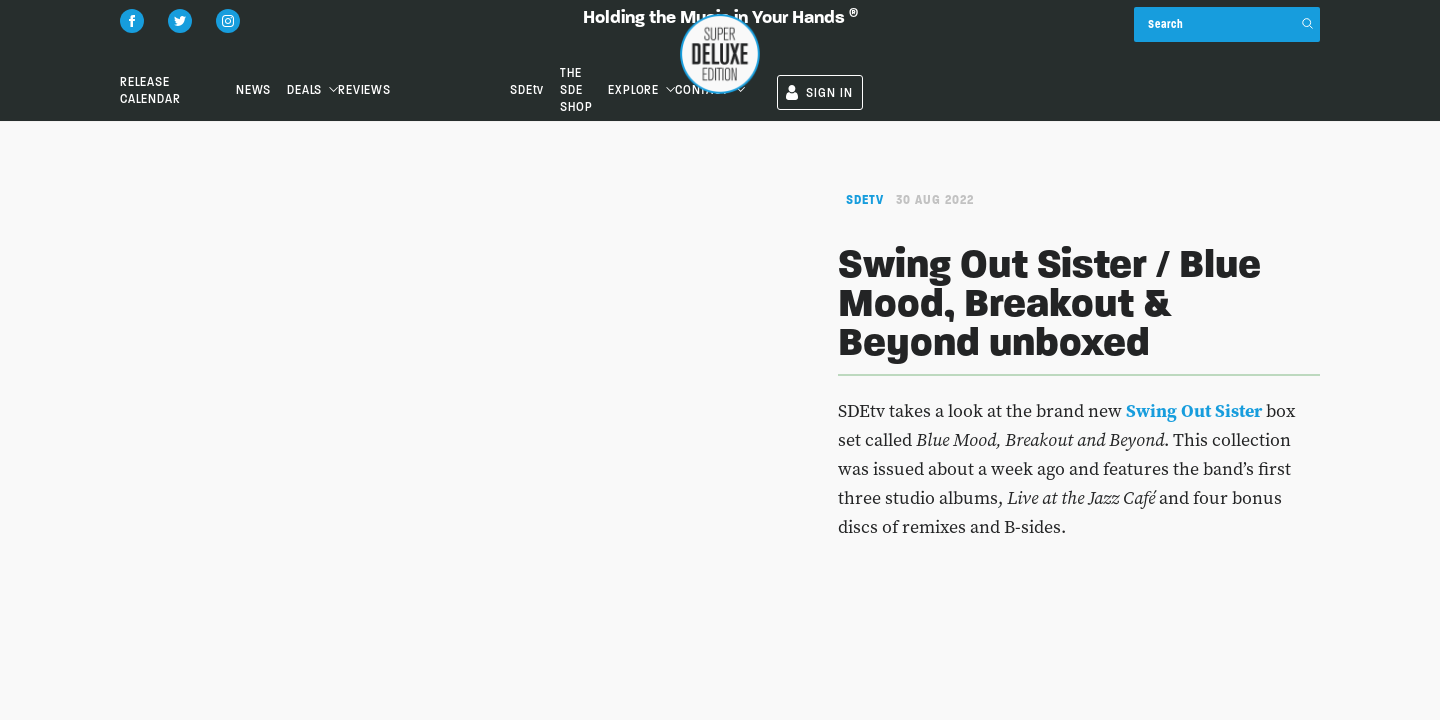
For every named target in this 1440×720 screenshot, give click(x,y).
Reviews (597, 54)
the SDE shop (931, 54)
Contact (1159, 54)
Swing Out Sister (1194, 410)
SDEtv (817, 54)
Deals (464, 54)
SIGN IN (1277, 57)
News (340, 54)
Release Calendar (177, 54)
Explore (1052, 54)
